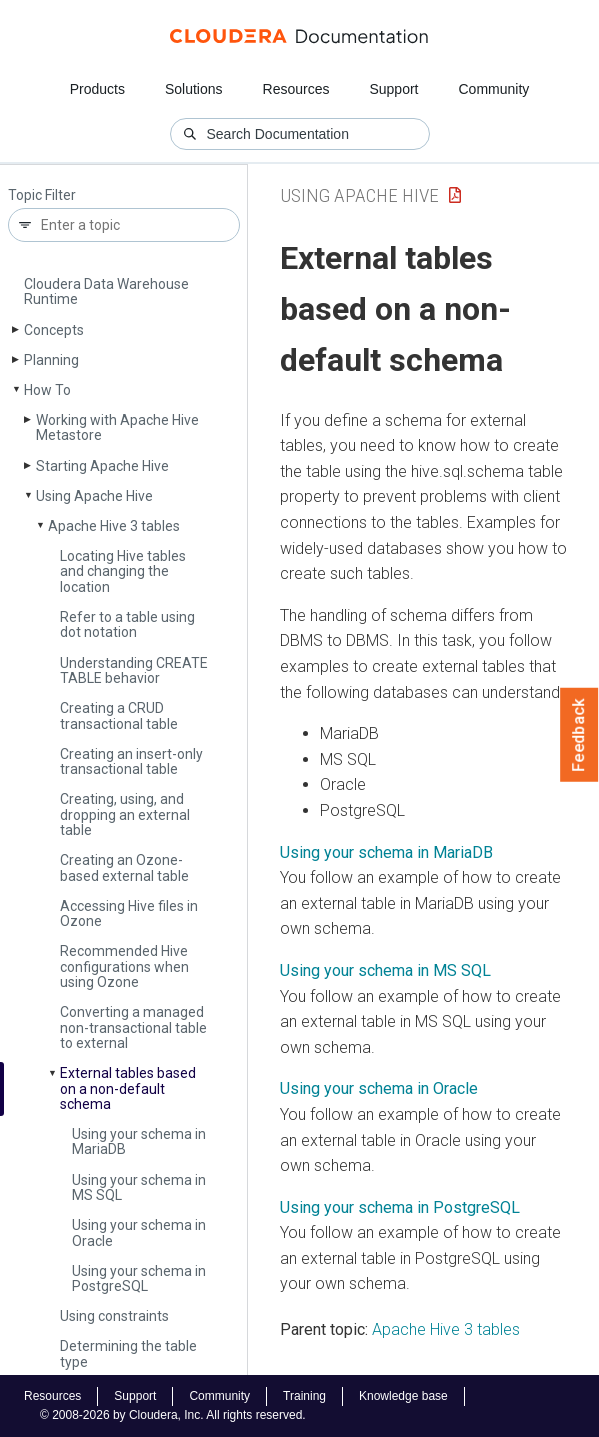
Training (304, 1396)
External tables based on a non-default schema (128, 1088)
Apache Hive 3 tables (114, 526)
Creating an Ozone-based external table (124, 867)
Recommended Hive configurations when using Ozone (124, 966)
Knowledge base (403, 1396)
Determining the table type (128, 1353)
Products (97, 89)
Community (494, 89)
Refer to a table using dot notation (127, 624)
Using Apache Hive (94, 496)
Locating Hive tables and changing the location (123, 571)
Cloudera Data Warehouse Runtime (106, 291)
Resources (296, 89)
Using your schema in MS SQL (139, 1187)
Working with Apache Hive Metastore (117, 427)
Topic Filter (42, 195)
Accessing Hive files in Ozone (129, 913)
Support (393, 89)
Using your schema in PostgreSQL (400, 1207)
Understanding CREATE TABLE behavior (134, 670)
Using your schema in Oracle (139, 1232)
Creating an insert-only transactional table (131, 761)
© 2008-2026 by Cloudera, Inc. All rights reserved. (173, 1415)
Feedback (579, 735)
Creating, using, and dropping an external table (125, 814)
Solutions (194, 89)
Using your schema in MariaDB (386, 852)
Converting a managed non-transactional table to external (133, 1027)
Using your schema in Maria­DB (139, 1141)
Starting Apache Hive (102, 466)
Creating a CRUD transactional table (119, 715)
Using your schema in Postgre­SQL (139, 1278)
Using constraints (114, 1316)
